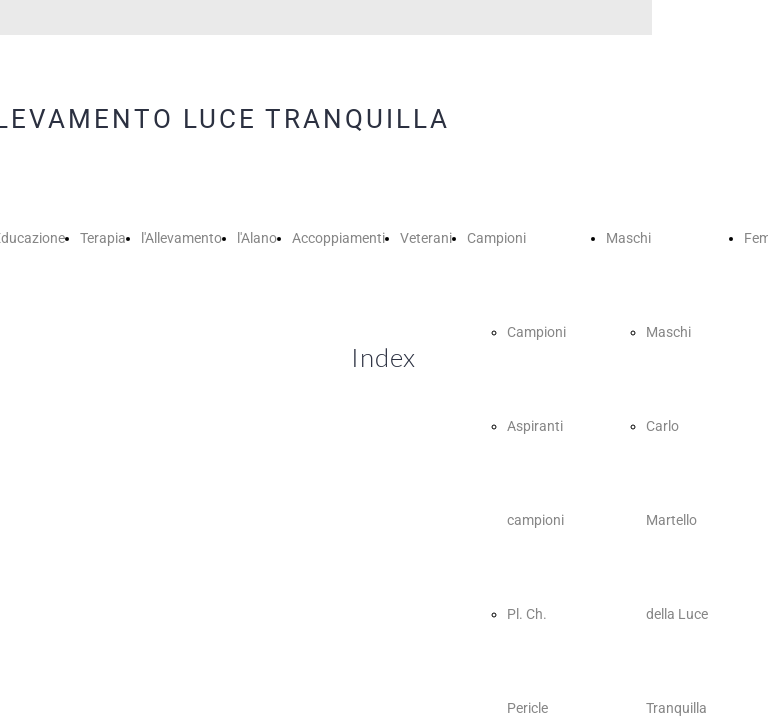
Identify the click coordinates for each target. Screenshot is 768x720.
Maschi (628, 238)
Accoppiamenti (338, 238)
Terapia (103, 238)
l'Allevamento (181, 238)
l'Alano (257, 238)
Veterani (426, 238)
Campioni (496, 238)
